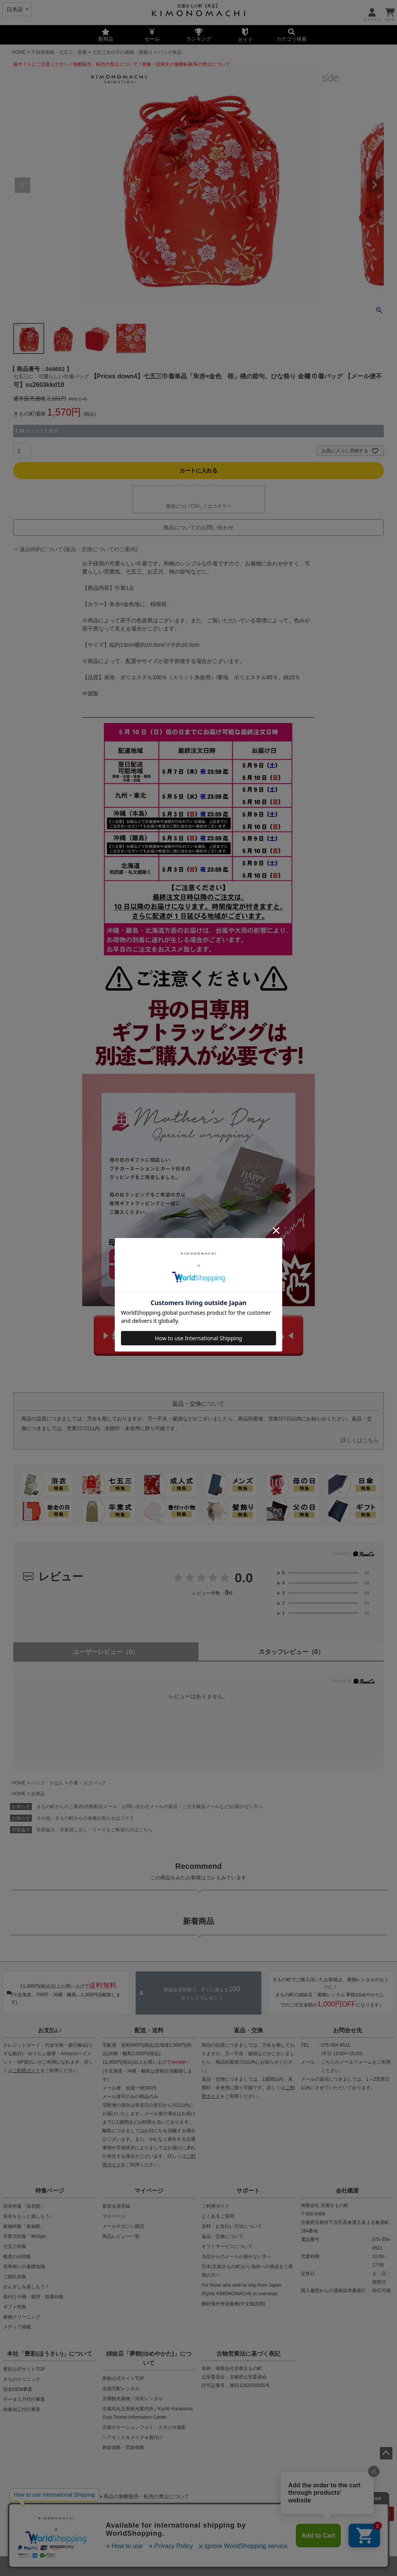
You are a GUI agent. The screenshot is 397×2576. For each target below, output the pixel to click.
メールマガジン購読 (123, 2226)
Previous (22, 185)
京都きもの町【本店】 (198, 5)
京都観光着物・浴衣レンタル (132, 2398)
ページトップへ (386, 2453)
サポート (248, 2190)
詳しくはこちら (360, 1440)
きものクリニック (21, 2379)
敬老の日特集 (17, 2256)
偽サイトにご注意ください (41, 64)
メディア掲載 (17, 2327)
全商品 (38, 1793)
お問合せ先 (347, 2030)
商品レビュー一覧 (121, 2236)
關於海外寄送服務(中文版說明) (233, 2303)
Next (374, 185)
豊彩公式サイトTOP (24, 2369)
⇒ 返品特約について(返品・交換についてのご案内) (75, 549)
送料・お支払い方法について (232, 2226)
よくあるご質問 (218, 2216)
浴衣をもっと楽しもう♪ (27, 2216)
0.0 (244, 1577)
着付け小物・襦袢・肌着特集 (33, 2297)
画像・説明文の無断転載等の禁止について (186, 64)
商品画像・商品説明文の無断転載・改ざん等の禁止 (77, 2510)
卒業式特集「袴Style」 (27, 2236)
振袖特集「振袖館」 (24, 2226)
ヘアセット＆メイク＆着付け (132, 2437)
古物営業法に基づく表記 (248, 2353)
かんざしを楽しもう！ (26, 2286)
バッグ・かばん (47, 1783)
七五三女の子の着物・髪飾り (122, 52)
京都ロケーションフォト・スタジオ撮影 (144, 2427)
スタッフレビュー (291, 1652)
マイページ (149, 2190)
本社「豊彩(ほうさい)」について (49, 2353)
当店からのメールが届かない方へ (236, 2256)
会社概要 (347, 2190)
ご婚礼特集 (14, 2276)
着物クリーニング (21, 2317)
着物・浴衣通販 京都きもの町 (185, 2566)
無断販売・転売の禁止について (105, 64)
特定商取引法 (224, 2536)
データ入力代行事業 (24, 2399)
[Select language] (17, 9)
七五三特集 (14, 2246)
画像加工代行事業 (21, 2409)
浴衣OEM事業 (17, 2389)
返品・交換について (222, 2236)
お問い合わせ (264, 2536)
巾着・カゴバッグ (87, 1783)
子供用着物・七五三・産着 (59, 52)
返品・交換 (248, 2030)
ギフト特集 (14, 2307)
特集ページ (49, 2190)
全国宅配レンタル (121, 2388)
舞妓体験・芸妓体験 (123, 2447)
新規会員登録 (116, 2206)
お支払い (49, 2030)
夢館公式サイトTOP (123, 2378)
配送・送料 (149, 2030)
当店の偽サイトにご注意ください (50, 2496)
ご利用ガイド (26, 2070)
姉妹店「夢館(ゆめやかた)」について (149, 2358)
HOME (19, 52)
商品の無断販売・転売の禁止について (146, 2496)
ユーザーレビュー (105, 1652)
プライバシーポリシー (173, 2536)
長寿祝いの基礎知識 (24, 2266)
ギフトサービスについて (227, 2246)
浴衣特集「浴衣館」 (24, 2206)
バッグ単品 (169, 52)
